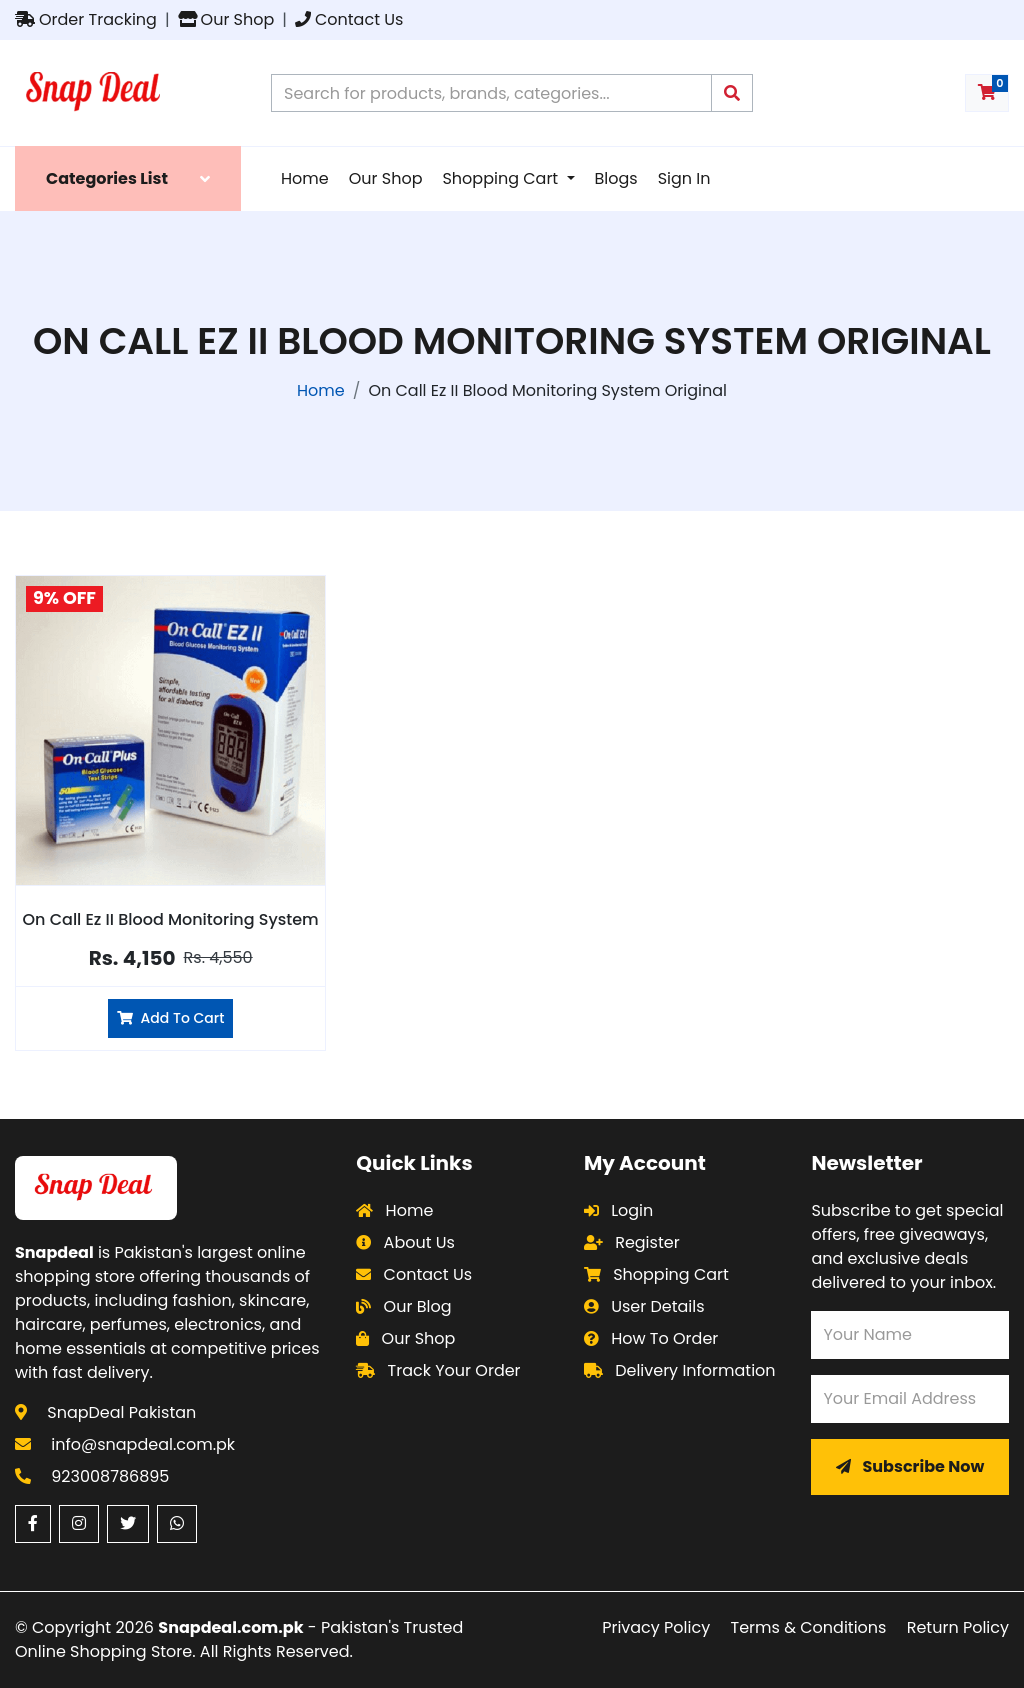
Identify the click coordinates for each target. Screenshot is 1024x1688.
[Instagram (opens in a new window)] (79, 1524)
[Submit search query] (732, 93)
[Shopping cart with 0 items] (987, 93)
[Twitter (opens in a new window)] (128, 1524)
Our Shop (226, 19)
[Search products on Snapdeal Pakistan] (491, 93)
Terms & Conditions (809, 1627)
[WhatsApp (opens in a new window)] (177, 1524)
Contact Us (349, 19)
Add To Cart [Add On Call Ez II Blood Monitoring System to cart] (170, 1018)
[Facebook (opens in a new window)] (33, 1524)
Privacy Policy (656, 1627)
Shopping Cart (502, 178)
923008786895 (110, 1476)
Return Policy (958, 1627)
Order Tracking (86, 19)
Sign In (684, 178)
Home (305, 178)
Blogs (616, 178)
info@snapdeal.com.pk (143, 1444)
